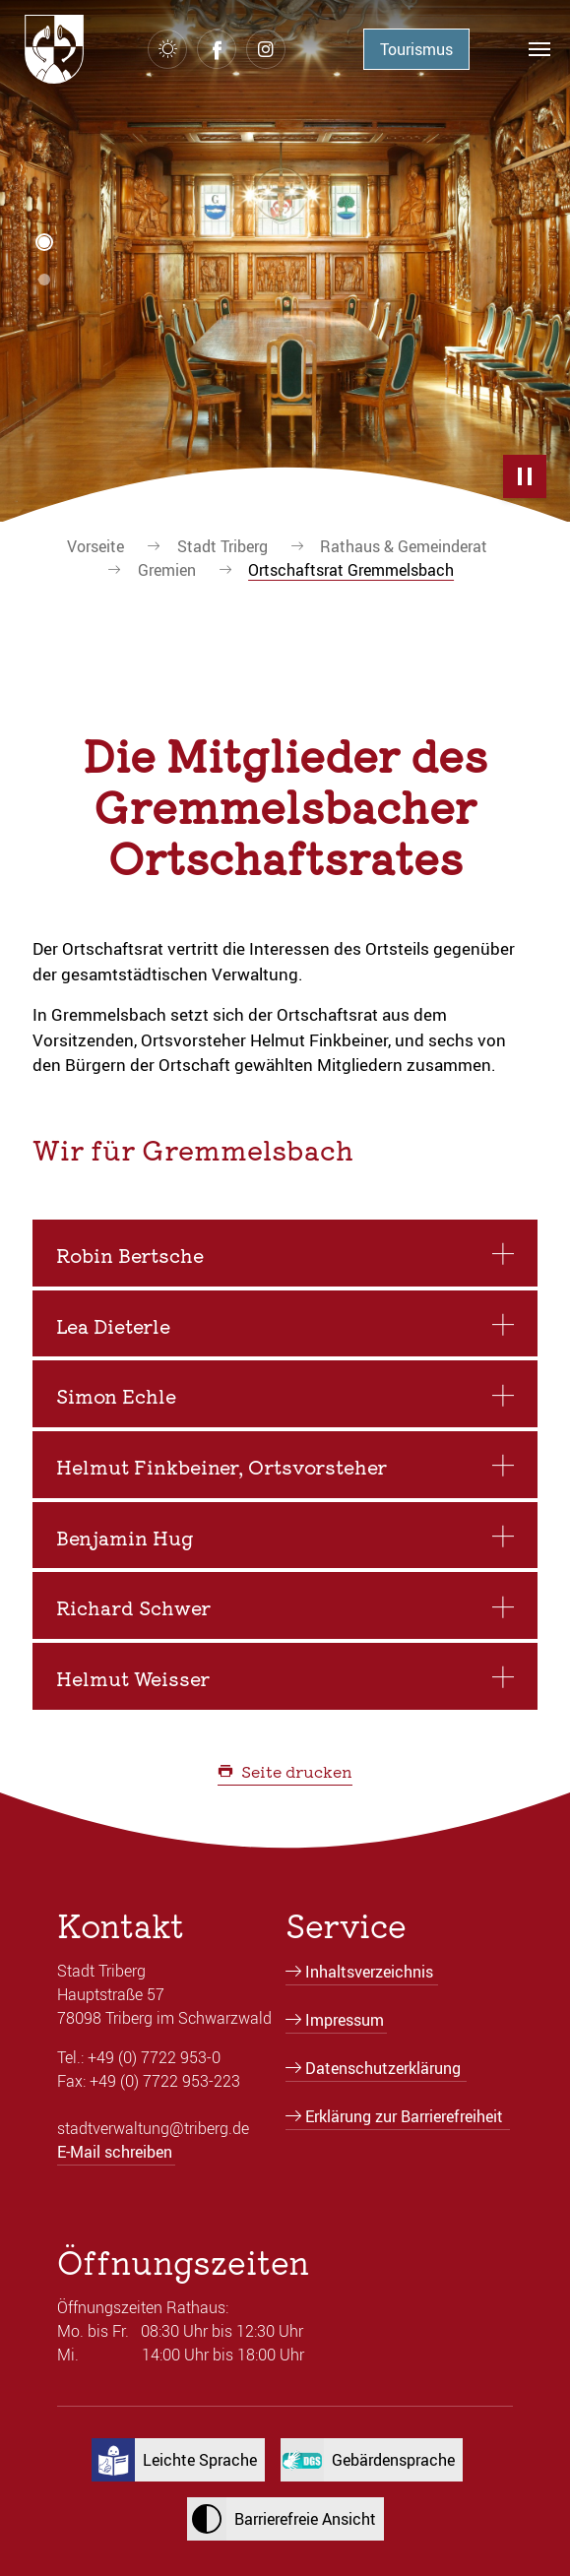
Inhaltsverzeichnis (369, 1971)
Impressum (344, 2020)
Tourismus (416, 49)
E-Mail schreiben (114, 2152)
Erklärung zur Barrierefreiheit (404, 2116)
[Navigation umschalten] (539, 49)
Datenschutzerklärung (383, 2068)
